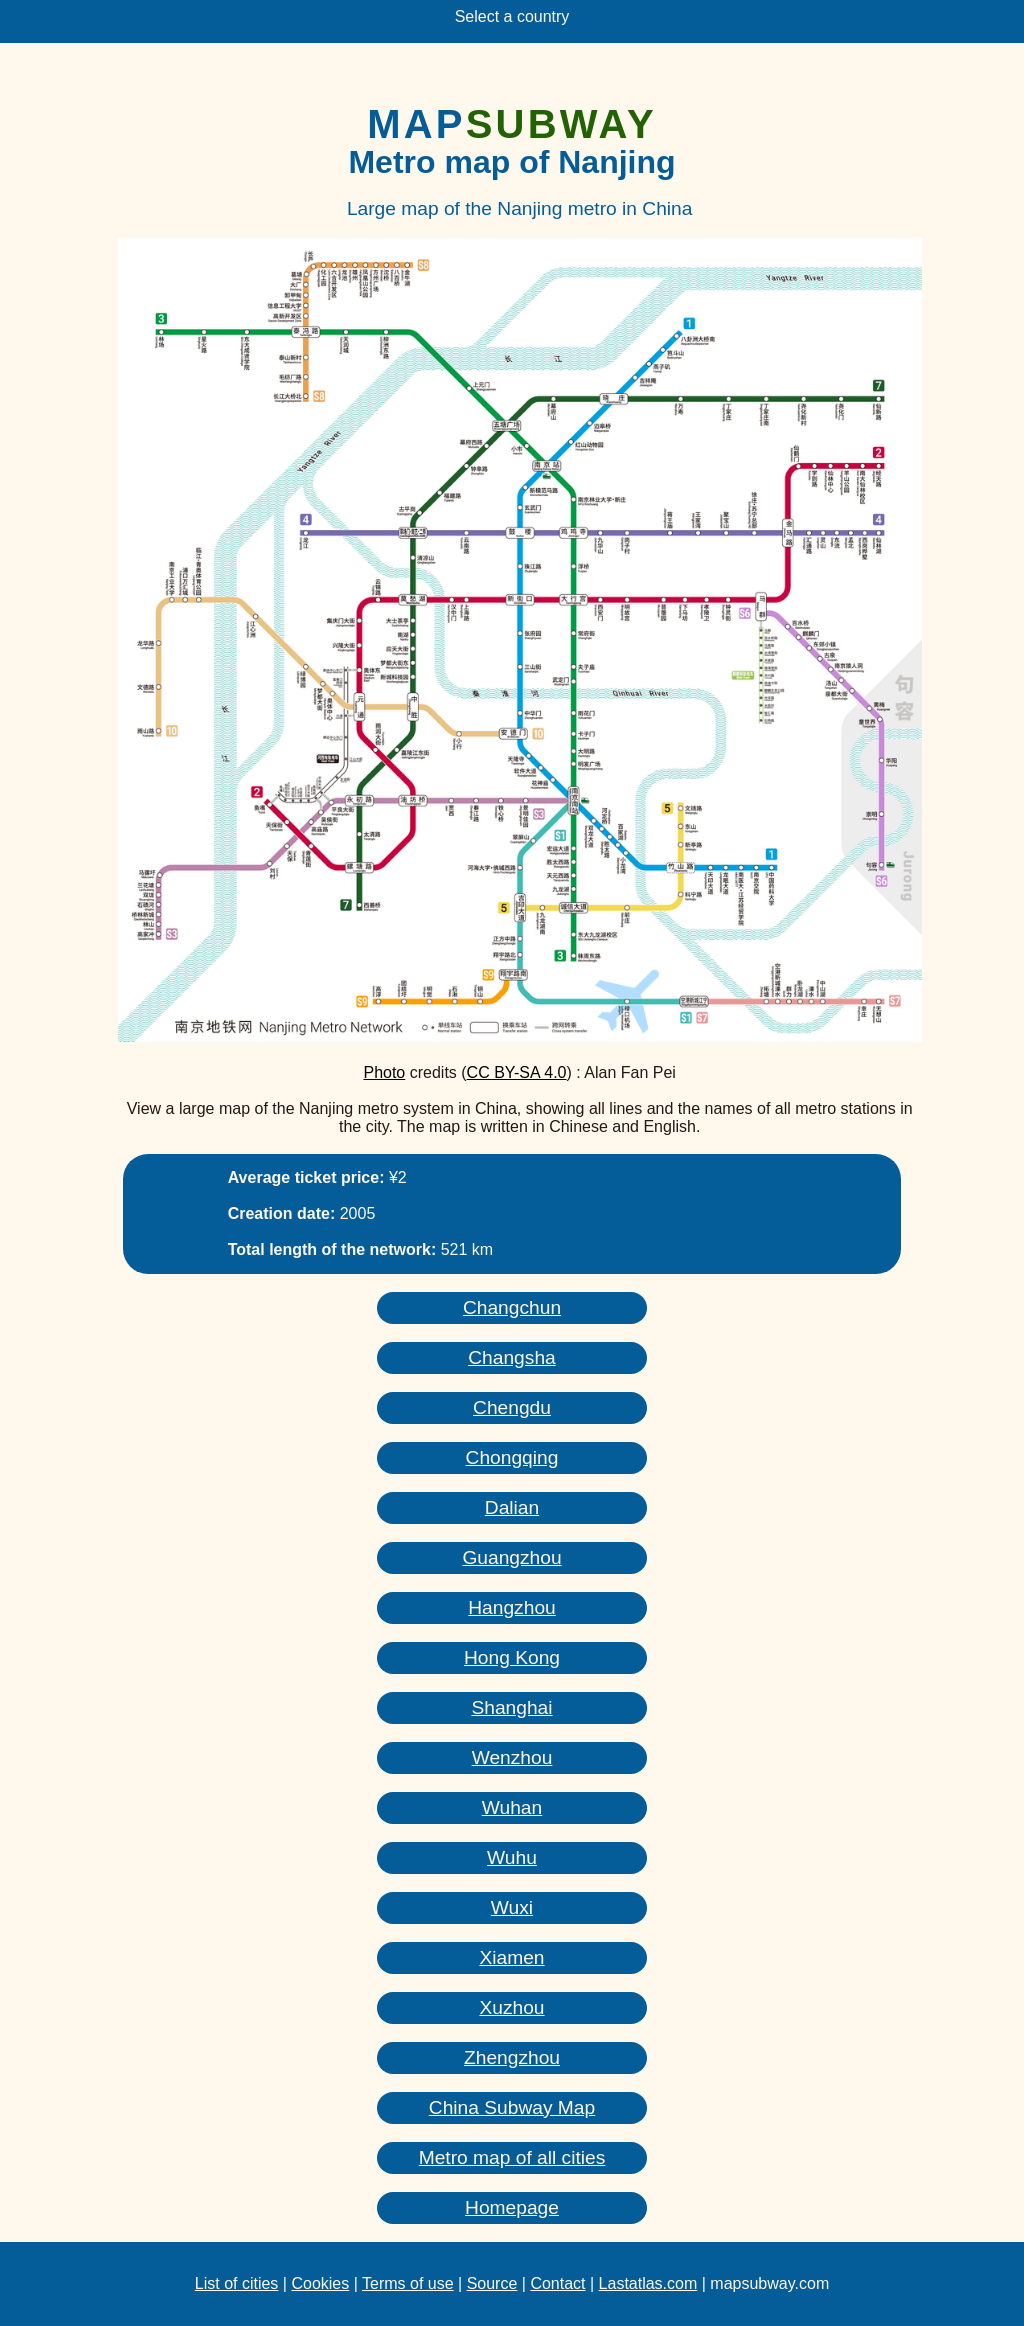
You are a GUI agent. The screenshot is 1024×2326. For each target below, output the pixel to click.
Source (492, 2283)
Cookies (320, 2283)
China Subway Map (512, 2107)
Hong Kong (512, 1657)
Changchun (512, 1307)
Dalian (512, 1507)
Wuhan (512, 1807)
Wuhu (512, 1857)
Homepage (512, 2207)
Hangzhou (511, 1607)
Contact (557, 2283)
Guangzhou (511, 1557)
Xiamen (511, 1957)
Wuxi (512, 1907)
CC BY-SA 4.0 (517, 1072)
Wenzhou (512, 1757)
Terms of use (408, 2283)
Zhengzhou (512, 2057)
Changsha (511, 1357)
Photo (384, 1072)
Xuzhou (511, 2007)
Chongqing (512, 1457)
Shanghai (511, 1707)
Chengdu (512, 1407)
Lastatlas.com (648, 2283)
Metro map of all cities (512, 2157)
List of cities (237, 2283)
